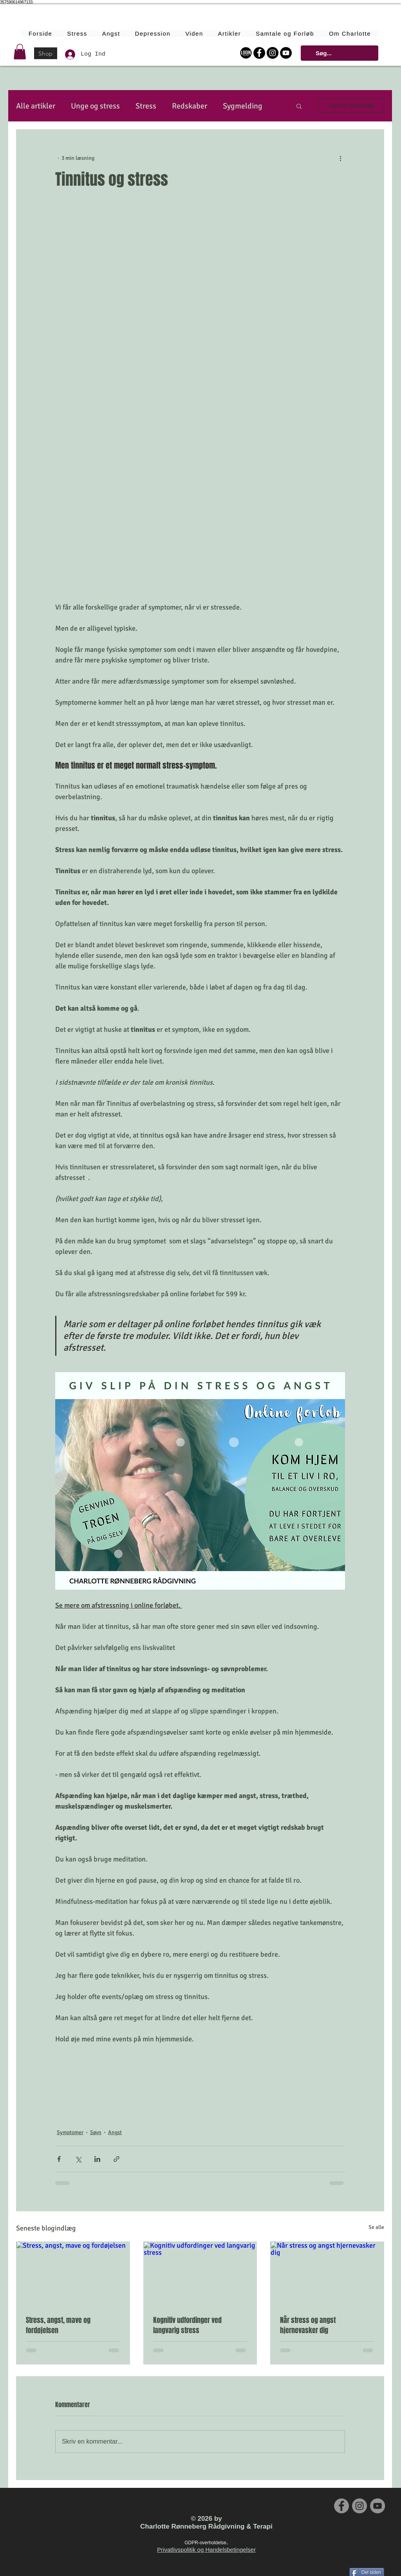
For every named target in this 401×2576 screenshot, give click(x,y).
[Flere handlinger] (340, 158)
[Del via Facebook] (59, 2159)
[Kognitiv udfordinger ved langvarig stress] (200, 2273)
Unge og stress (95, 106)
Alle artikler (35, 106)
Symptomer (70, 2132)
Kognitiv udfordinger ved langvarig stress (187, 2325)
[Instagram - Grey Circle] (359, 2505)
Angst (115, 2132)
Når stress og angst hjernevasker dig (308, 2325)
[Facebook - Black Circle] (259, 53)
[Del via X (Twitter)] (78, 2159)
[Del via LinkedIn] (97, 2159)
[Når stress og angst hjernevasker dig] (327, 2273)
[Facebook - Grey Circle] (341, 2505)
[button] (19, 51)
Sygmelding (242, 106)
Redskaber (189, 106)
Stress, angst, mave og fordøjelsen (58, 2325)
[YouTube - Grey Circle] (377, 2505)
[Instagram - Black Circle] (272, 53)
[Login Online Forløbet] (246, 53)
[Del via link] (116, 2159)
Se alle (376, 2227)
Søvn (95, 2132)
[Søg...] (339, 53)
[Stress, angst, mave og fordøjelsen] (73, 2273)
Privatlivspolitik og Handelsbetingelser (206, 2549)
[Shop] (45, 53)
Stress (145, 106)
